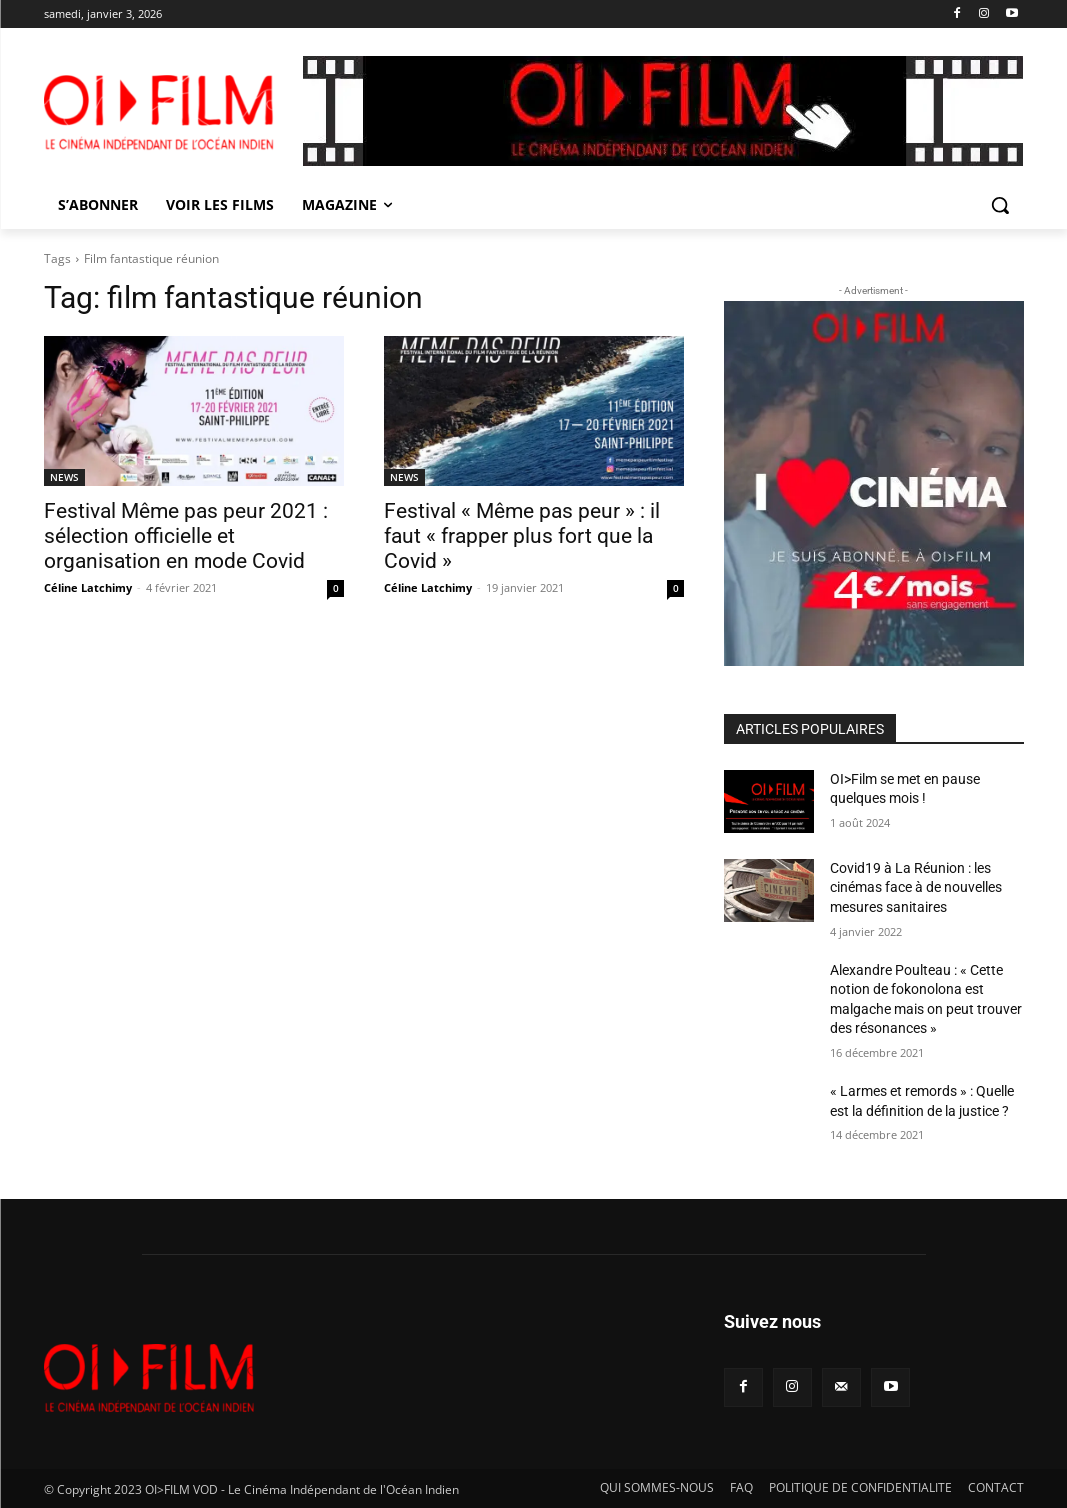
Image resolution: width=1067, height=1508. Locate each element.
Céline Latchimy (88, 587)
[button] (1000, 205)
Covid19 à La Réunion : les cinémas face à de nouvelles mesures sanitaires (916, 887)
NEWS (64, 477)
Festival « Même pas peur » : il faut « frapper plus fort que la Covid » (522, 536)
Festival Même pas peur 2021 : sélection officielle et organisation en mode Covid (186, 536)
